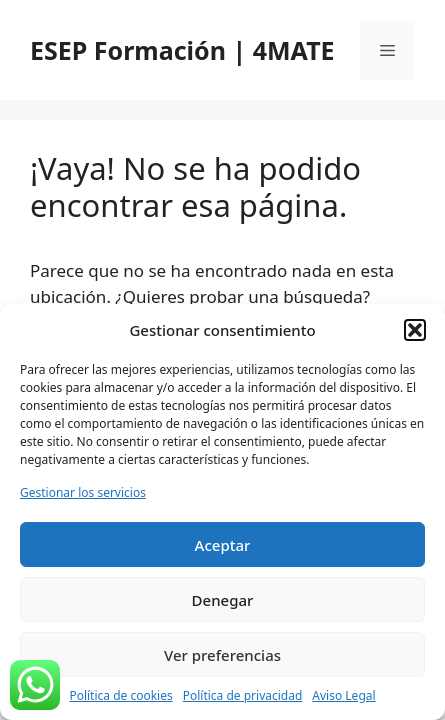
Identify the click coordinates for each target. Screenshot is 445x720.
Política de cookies (120, 695)
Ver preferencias (222, 655)
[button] (415, 330)
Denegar (223, 600)
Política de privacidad (243, 695)
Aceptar (223, 545)
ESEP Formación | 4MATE (182, 50)
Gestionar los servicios (83, 492)
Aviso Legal (343, 695)
